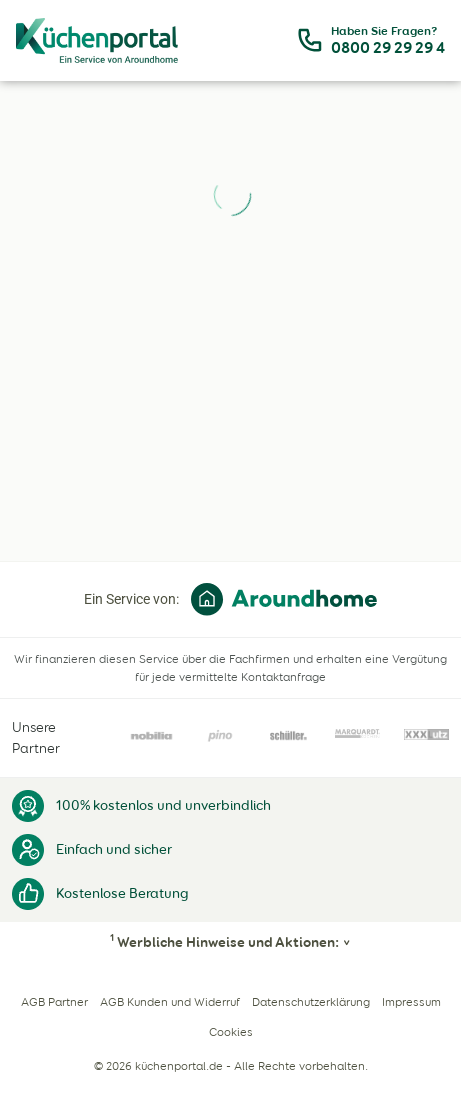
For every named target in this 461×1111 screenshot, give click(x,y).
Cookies (231, 1032)
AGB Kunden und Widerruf (170, 1002)
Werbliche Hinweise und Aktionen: (224, 942)
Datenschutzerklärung (311, 1002)
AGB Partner (54, 1002)
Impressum (411, 1002)
